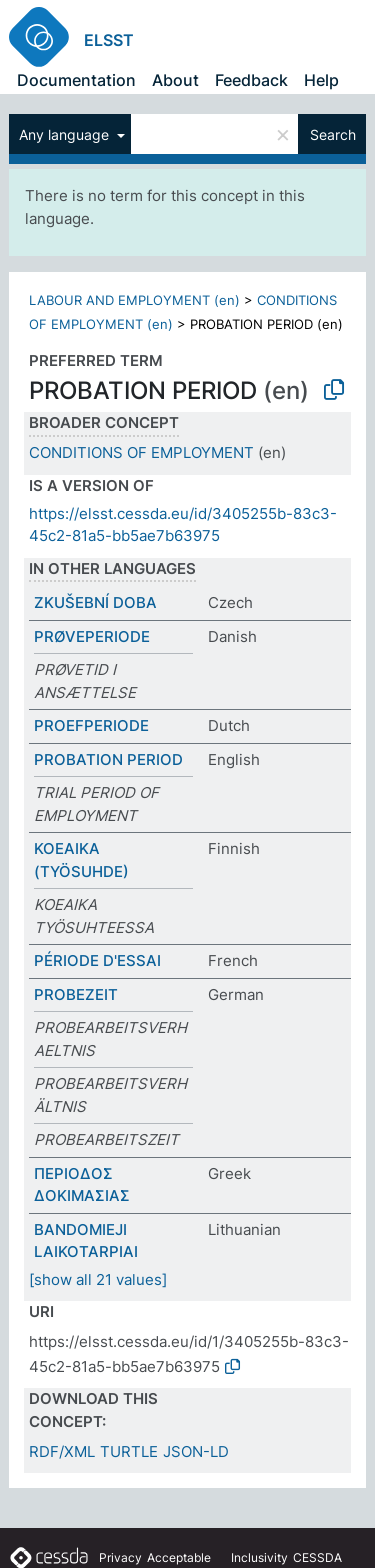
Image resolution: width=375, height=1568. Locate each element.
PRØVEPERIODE (92, 636)
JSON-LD (196, 1451)
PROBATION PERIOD (108, 759)
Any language (66, 134)
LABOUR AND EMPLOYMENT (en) (134, 300)
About (175, 80)
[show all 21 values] (98, 1279)
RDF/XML (62, 1451)
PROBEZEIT (76, 994)
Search (333, 134)
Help (321, 80)
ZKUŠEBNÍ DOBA (95, 602)
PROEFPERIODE (91, 725)
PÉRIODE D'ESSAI (97, 960)
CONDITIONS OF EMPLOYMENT (141, 452)
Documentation (76, 80)
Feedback (251, 80)
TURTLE (129, 1451)
